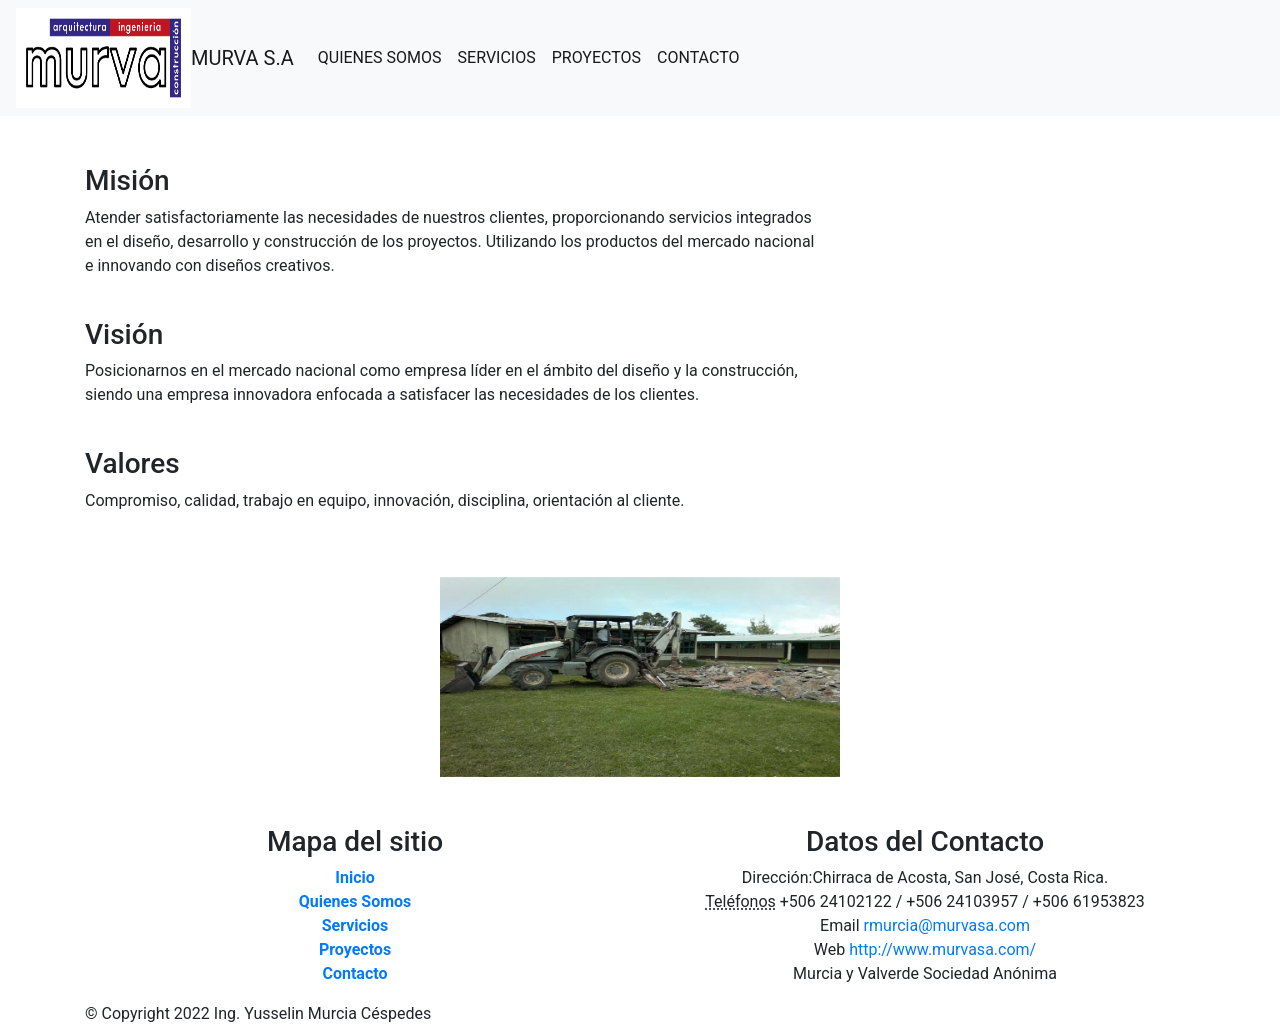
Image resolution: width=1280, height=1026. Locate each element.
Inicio (354, 877)
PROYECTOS (600, 56)
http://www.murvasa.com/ (942, 949)
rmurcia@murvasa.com (947, 925)
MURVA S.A (242, 58)
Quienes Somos (355, 901)
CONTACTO (702, 56)
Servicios (355, 925)
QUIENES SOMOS (384, 56)
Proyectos (355, 949)
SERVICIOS (501, 56)
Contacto (354, 973)
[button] (96, 677)
